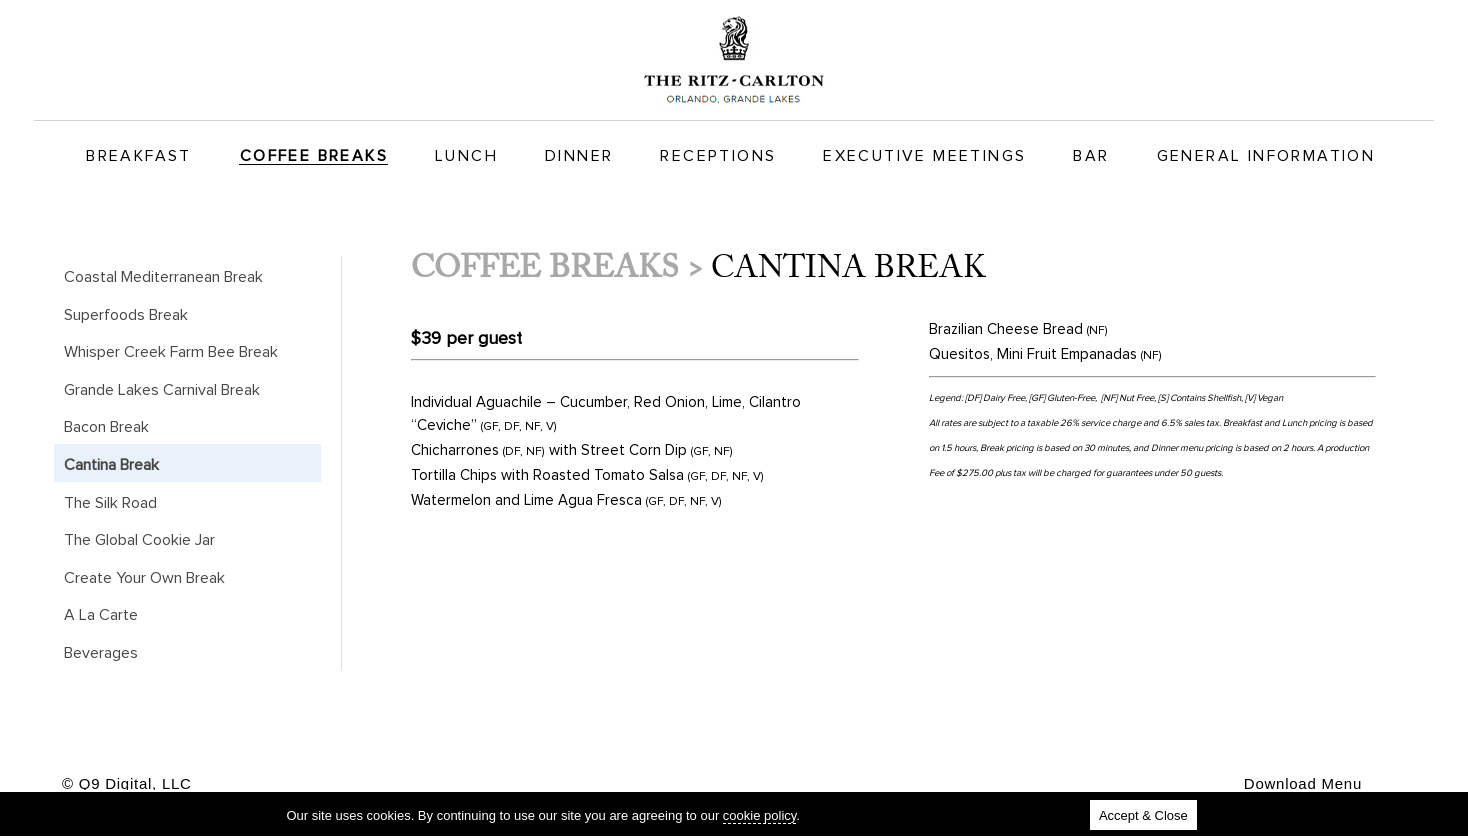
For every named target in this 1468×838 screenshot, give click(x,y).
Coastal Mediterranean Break (163, 277)
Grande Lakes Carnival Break (162, 390)
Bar (1091, 156)
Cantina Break (111, 465)
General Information (1266, 156)
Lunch (466, 156)
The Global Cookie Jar (139, 540)
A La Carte (101, 615)
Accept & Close (1143, 815)
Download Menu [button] (1303, 783)
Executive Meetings (924, 156)
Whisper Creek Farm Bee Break (171, 352)
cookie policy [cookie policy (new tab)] (759, 815)
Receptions (718, 156)
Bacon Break (106, 427)
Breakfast (139, 156)
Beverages (101, 653)
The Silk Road (110, 503)
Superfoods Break (126, 315)
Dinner (579, 156)
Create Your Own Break (144, 578)
